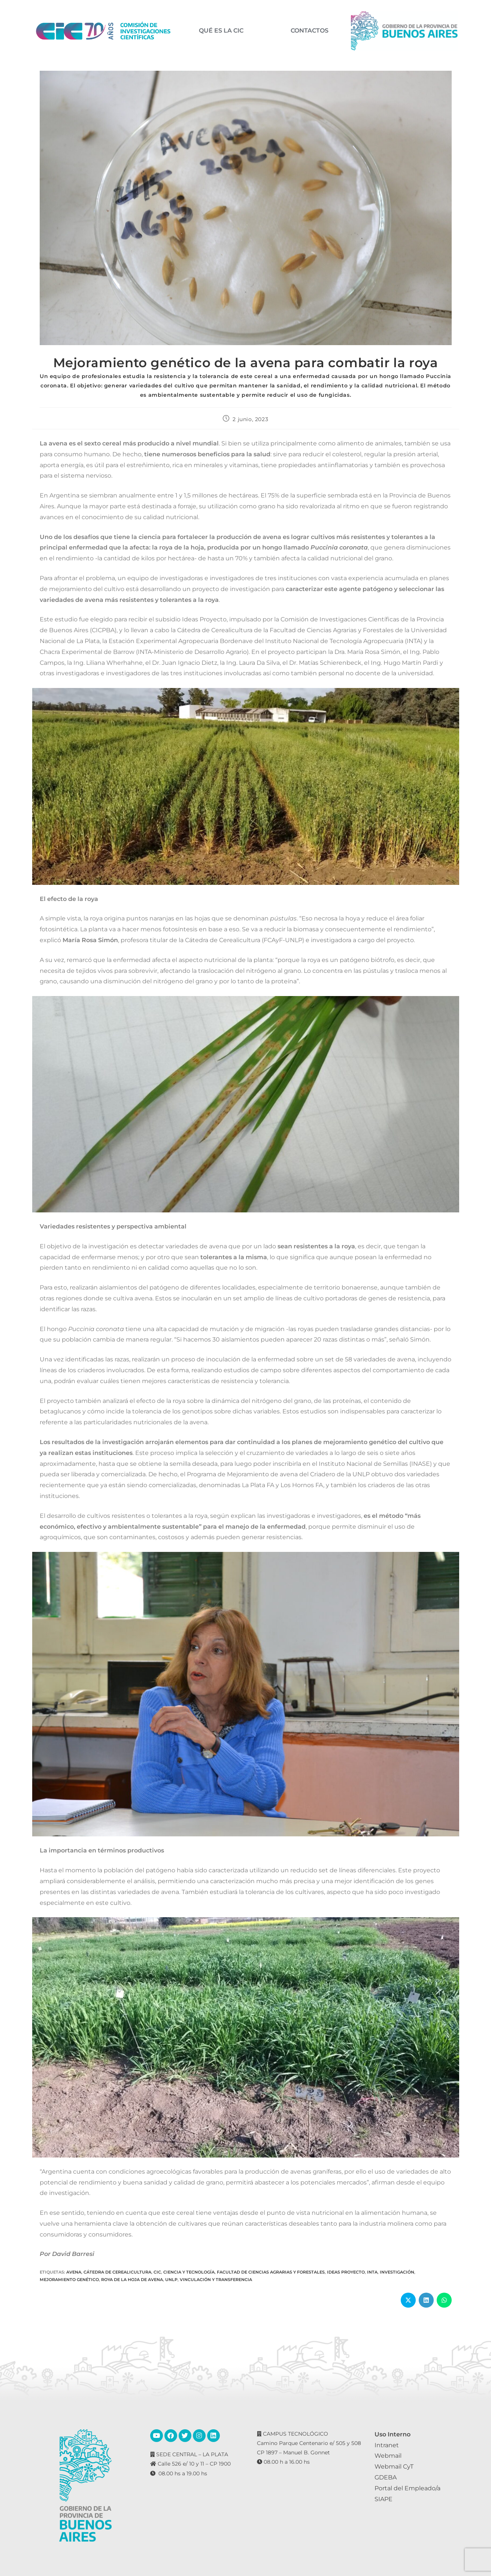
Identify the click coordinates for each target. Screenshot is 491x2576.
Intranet (387, 2445)
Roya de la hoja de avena (132, 2279)
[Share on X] (408, 2300)
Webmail (388, 2455)
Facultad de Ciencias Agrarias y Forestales (271, 2272)
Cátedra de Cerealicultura (117, 2272)
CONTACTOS (309, 31)
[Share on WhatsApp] (444, 2300)
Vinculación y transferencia (216, 2279)
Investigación (397, 2272)
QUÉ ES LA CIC (221, 31)
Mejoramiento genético (69, 2279)
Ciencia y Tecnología (189, 2272)
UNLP (171, 2279)
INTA (372, 2272)
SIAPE (384, 2499)
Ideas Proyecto (346, 2272)
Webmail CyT (394, 2466)
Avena (73, 2272)
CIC (157, 2272)
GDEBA (386, 2477)
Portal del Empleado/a (407, 2488)
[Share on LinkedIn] (426, 2300)
